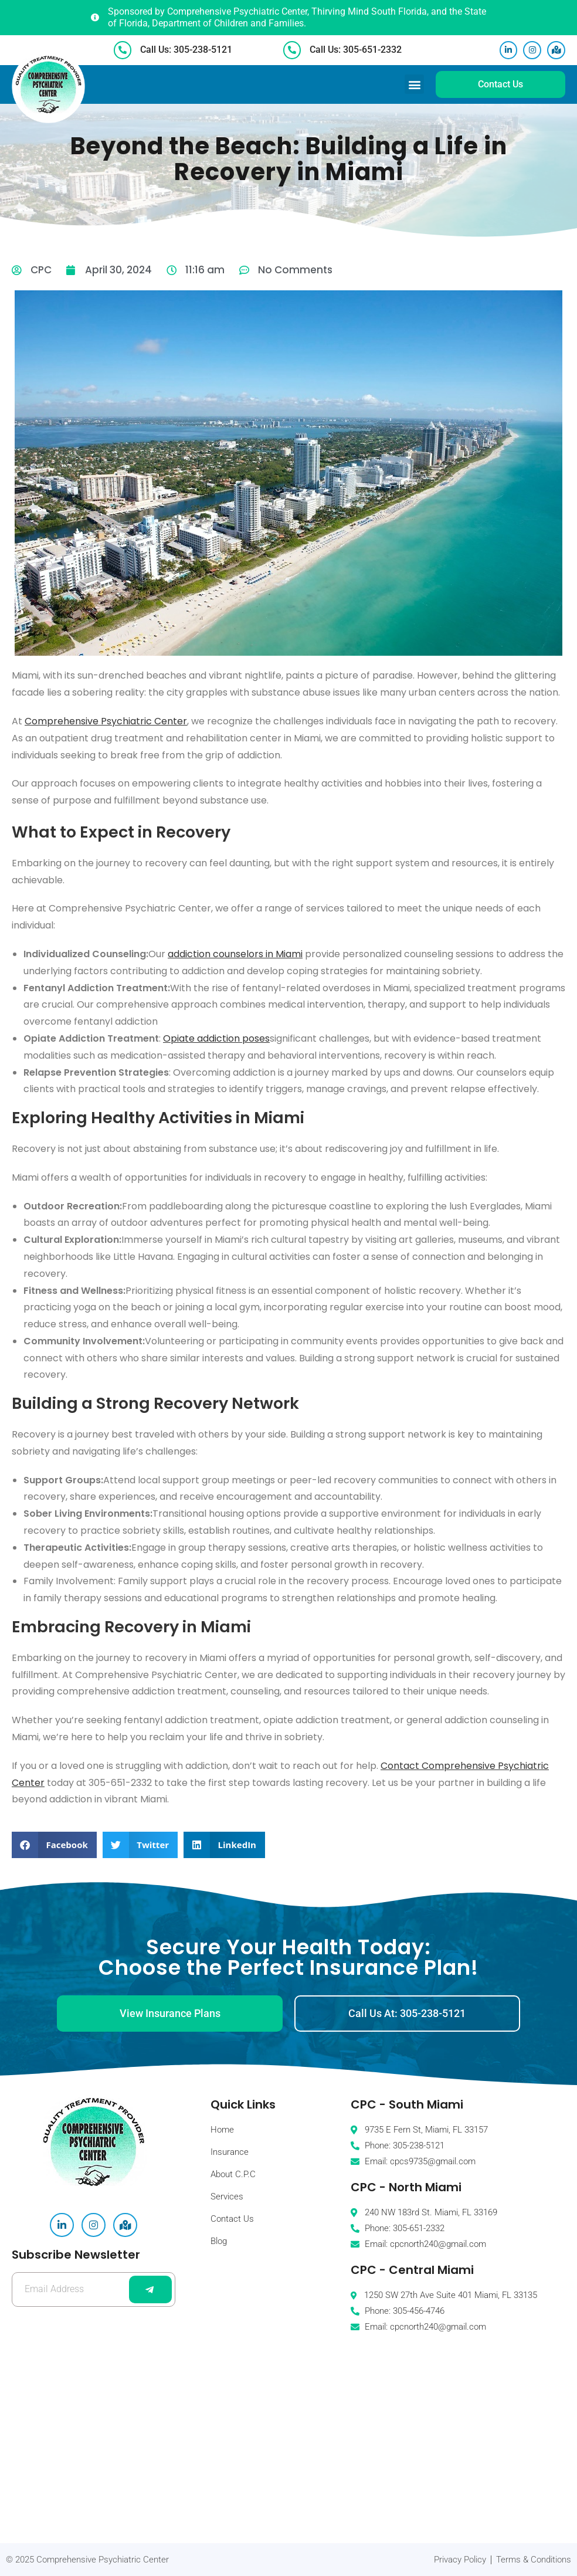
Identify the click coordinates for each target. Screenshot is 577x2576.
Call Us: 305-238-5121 (187, 49)
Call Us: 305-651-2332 (356, 49)
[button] (414, 84)
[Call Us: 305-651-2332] (292, 49)
